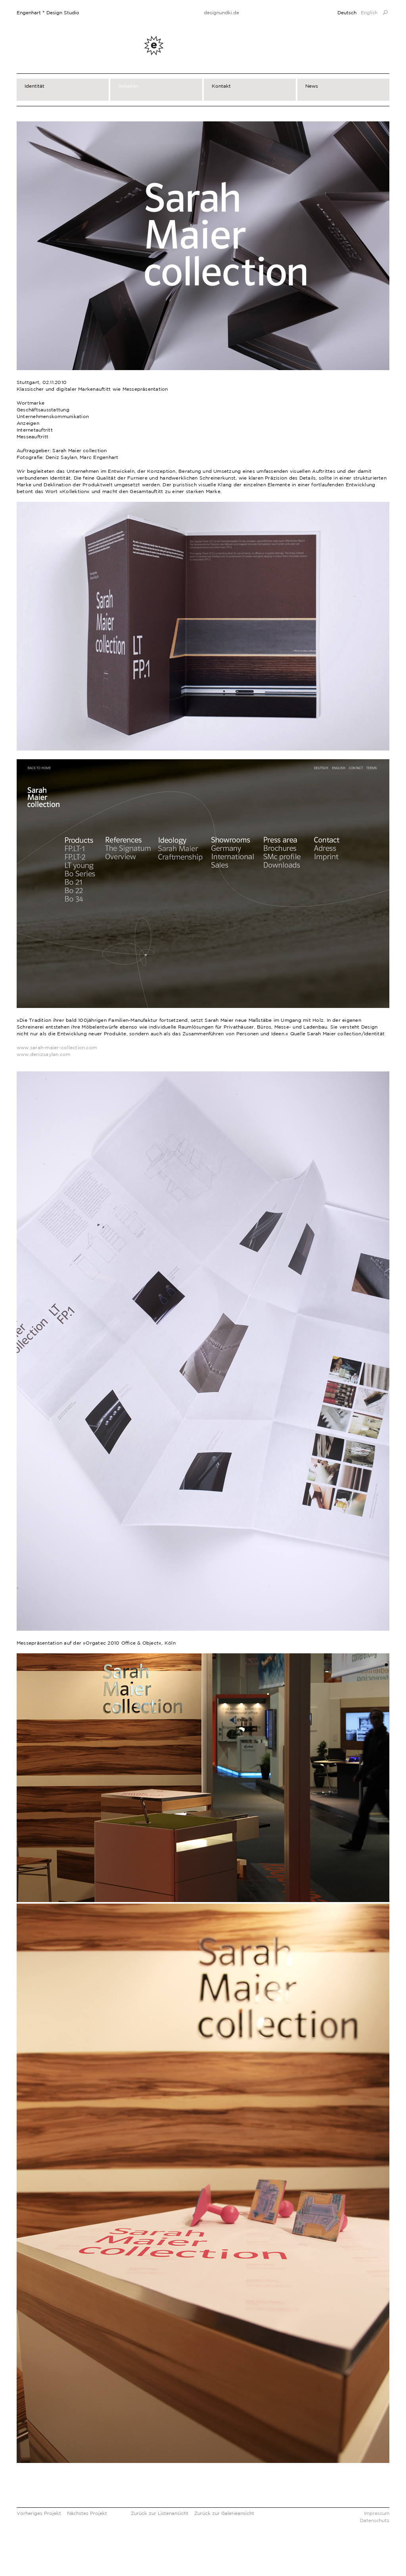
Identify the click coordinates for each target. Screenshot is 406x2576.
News (311, 85)
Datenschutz (374, 2520)
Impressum (376, 2513)
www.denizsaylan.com (44, 1054)
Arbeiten (128, 85)
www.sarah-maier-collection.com (57, 1047)
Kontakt (221, 85)
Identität (34, 85)
